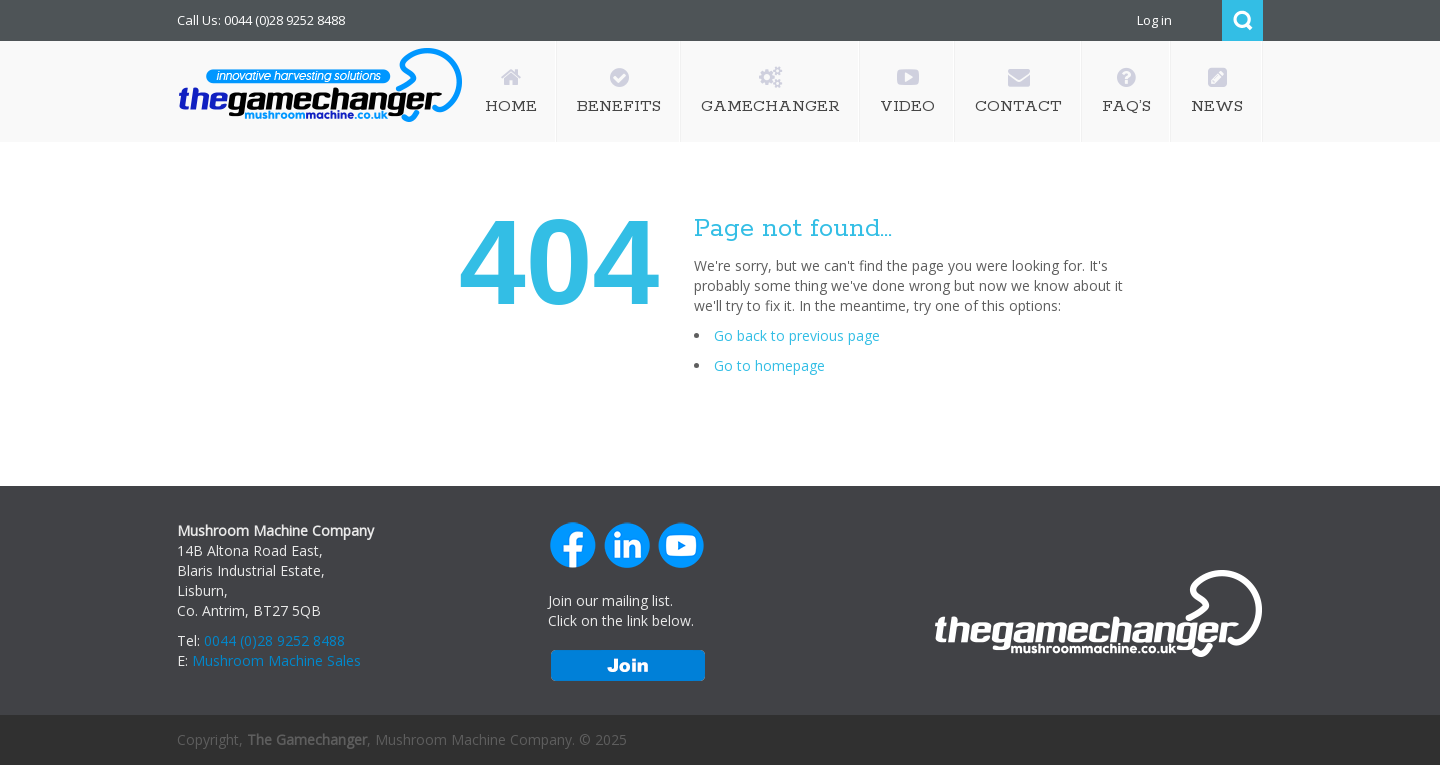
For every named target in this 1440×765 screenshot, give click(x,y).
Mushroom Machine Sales (276, 660)
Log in (1154, 20)
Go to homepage (769, 365)
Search (1242, 20)
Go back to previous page (797, 335)
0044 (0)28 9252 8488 (274, 640)
